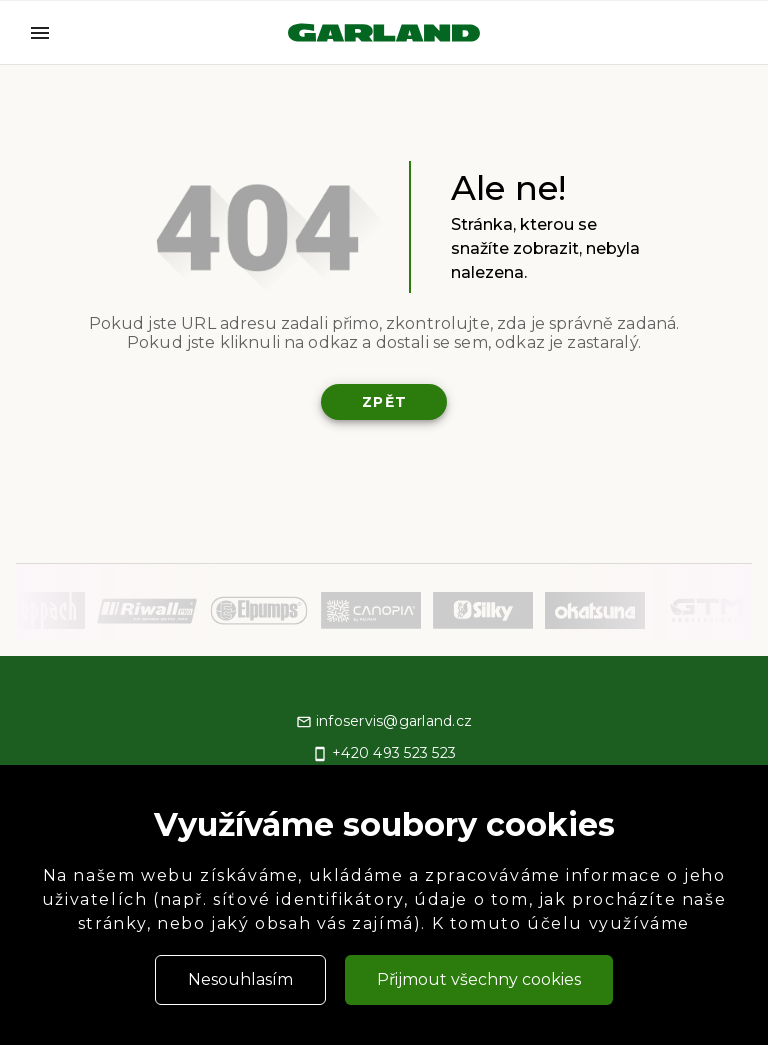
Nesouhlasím (240, 979)
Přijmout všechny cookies (479, 979)
